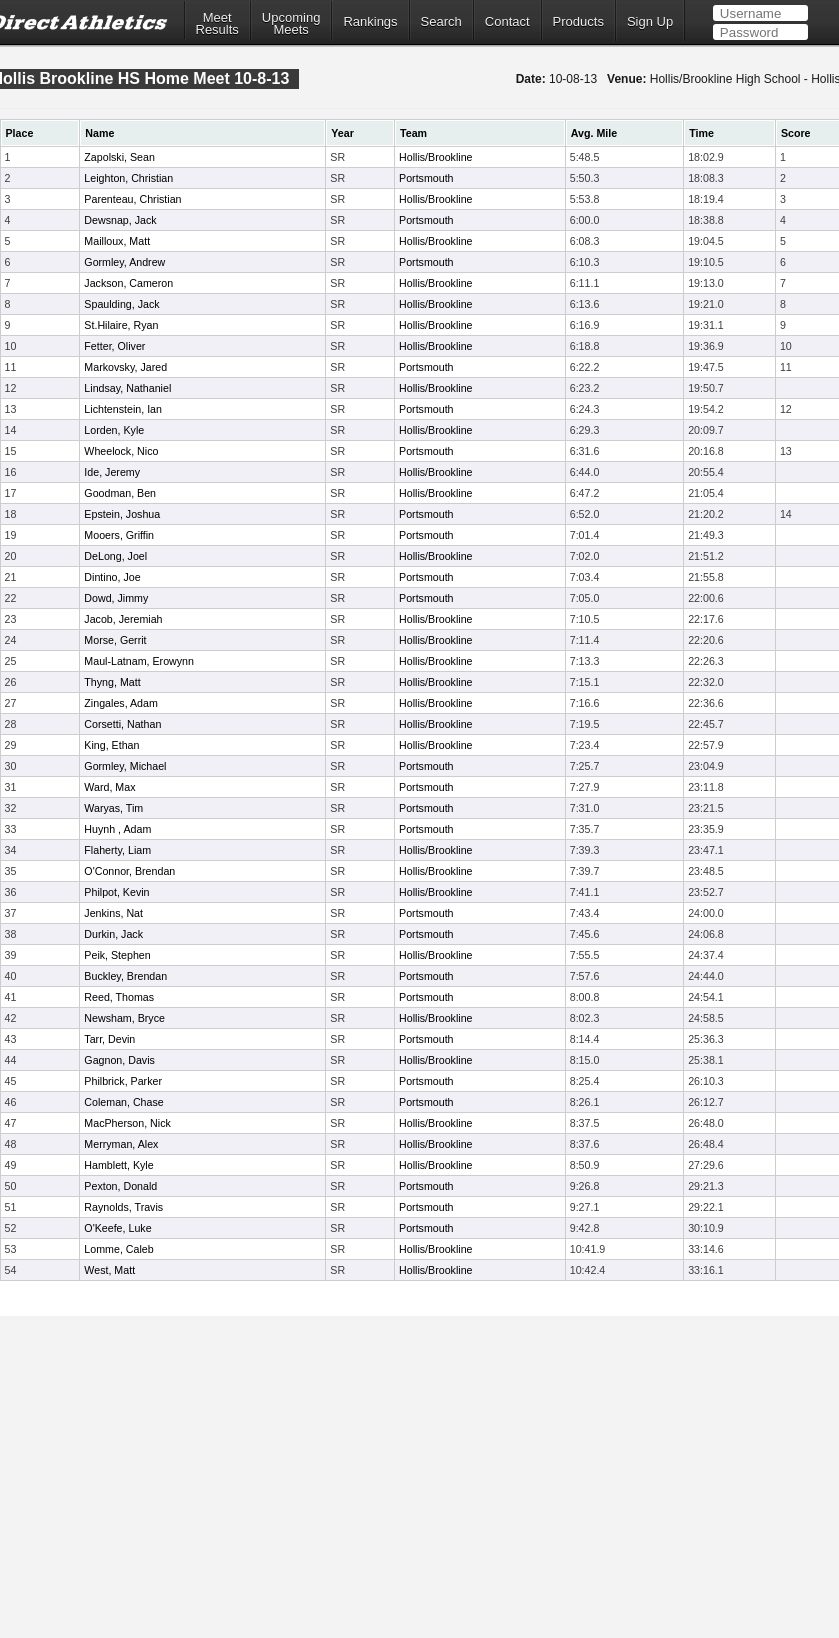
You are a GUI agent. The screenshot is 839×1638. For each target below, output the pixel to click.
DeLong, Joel (115, 556)
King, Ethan (111, 745)
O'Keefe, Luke (117, 1228)
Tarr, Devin (109, 1039)
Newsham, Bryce (124, 1018)
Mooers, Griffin (119, 535)
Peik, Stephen (117, 955)
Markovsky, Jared (125, 367)
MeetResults (217, 24)
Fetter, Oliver (114, 346)
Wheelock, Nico (121, 451)
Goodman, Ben (120, 493)
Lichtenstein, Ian (123, 409)
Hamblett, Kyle (118, 1165)
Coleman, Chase (123, 1102)
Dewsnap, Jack (120, 220)
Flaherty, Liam (117, 850)
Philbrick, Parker (123, 1081)
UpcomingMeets (291, 24)
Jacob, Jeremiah (123, 619)
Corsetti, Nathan (122, 724)
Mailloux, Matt (117, 241)
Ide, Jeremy (112, 472)
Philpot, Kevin (116, 892)
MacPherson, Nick (127, 1123)
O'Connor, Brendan (129, 871)
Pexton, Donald (120, 1186)
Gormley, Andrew (124, 262)
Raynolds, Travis (123, 1207)
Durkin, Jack (113, 934)
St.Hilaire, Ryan (121, 325)
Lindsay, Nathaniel (127, 388)
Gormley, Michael (125, 766)
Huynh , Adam (117, 829)
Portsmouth (426, 178)
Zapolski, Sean (119, 157)
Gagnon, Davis (119, 1060)
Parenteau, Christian (132, 199)
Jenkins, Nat (113, 913)
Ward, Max (109, 787)
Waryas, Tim (113, 808)
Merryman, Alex (121, 1144)
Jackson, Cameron (128, 283)
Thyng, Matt (112, 682)
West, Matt (109, 1270)
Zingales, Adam (120, 703)
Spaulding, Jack (121, 304)
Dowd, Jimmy (116, 598)
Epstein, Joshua (122, 514)
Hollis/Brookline (435, 157)
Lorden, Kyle (114, 430)
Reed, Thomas (119, 997)
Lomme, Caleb (118, 1249)
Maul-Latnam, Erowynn (139, 661)
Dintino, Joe (112, 577)
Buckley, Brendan (125, 976)
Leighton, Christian (128, 178)
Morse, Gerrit (115, 640)
